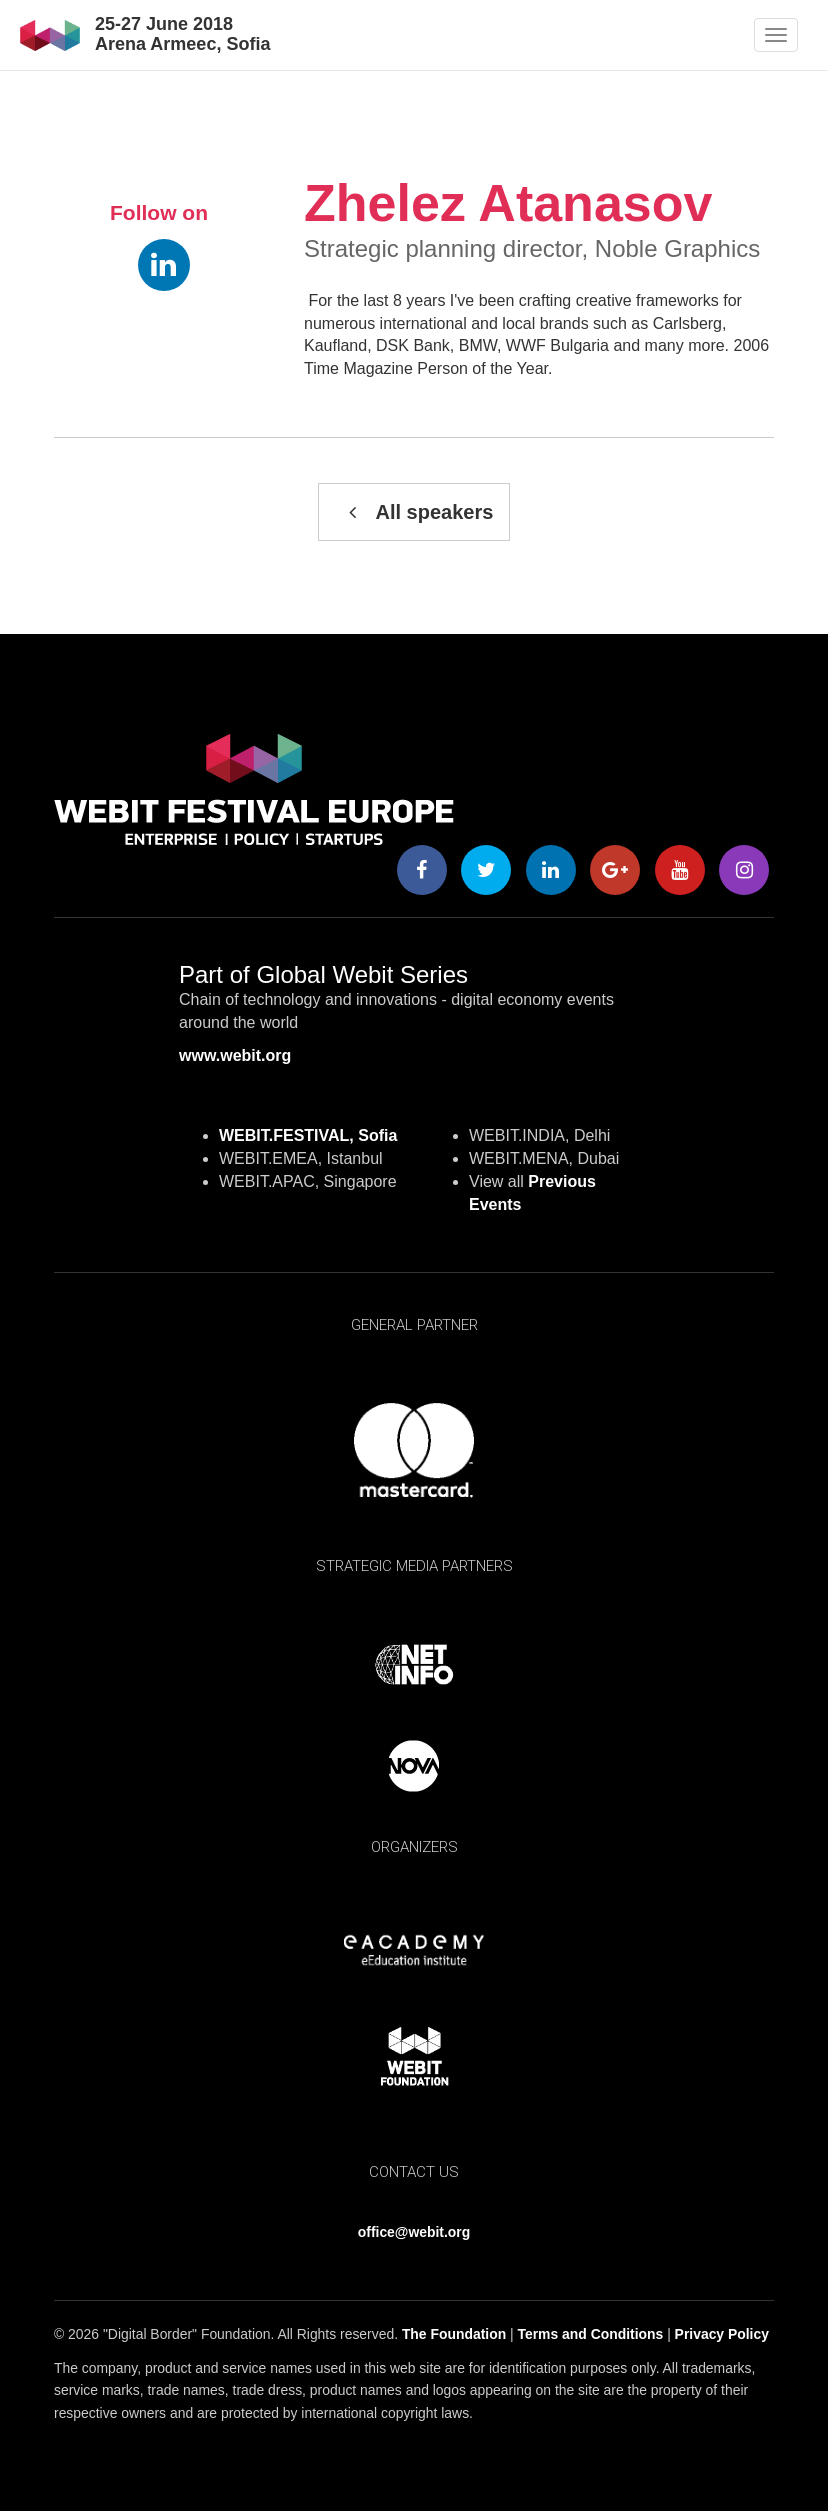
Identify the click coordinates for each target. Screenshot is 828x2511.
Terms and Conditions (591, 2334)
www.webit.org (235, 1055)
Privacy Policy (722, 2334)
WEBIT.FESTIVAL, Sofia (308, 1135)
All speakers (414, 512)
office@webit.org (414, 2232)
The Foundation (454, 2334)
